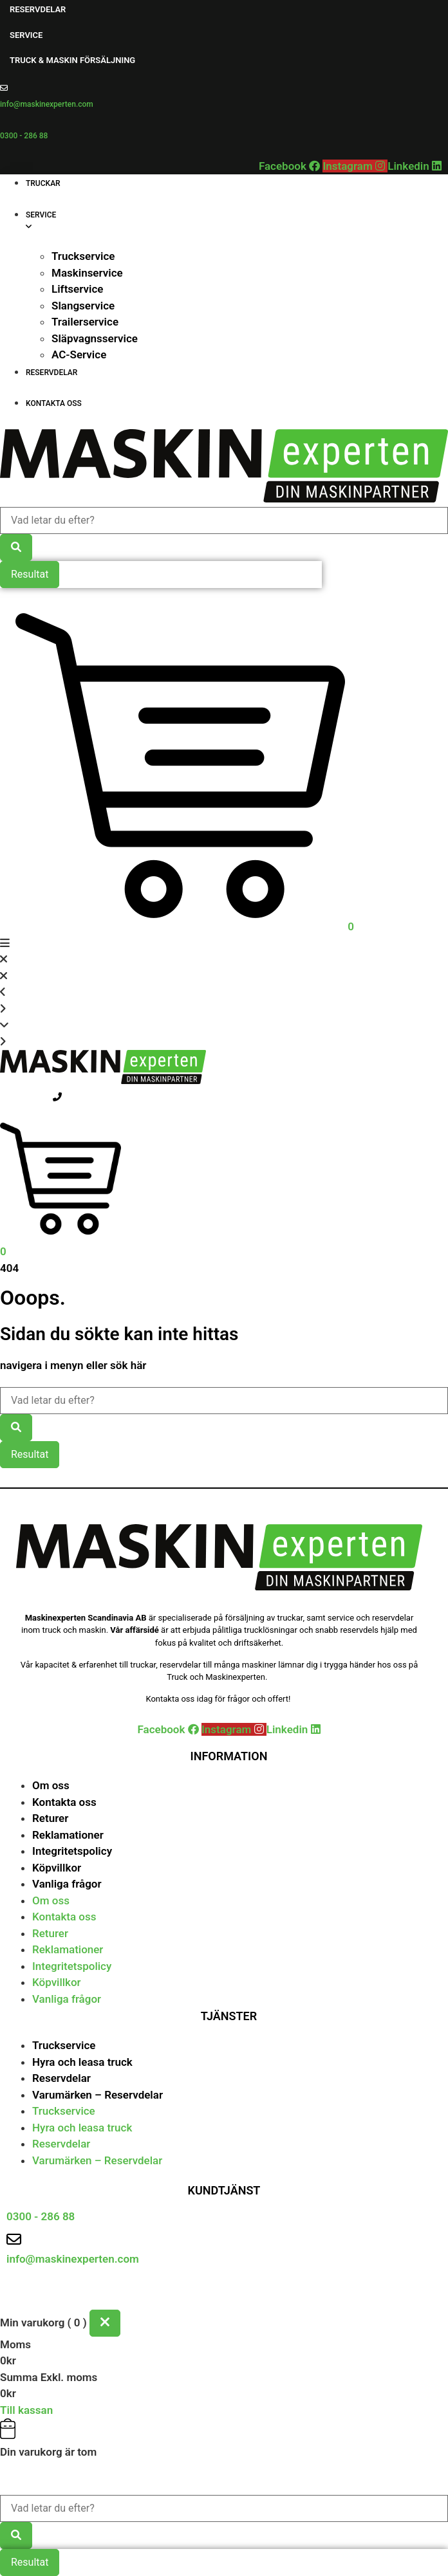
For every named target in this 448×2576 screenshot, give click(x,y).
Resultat (29, 574)
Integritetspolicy (72, 1851)
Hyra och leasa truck (82, 2062)
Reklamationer (68, 1834)
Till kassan (26, 2410)
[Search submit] (16, 547)
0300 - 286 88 (24, 135)
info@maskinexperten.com (46, 104)
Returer (50, 1818)
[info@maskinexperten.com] (4, 88)
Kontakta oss (64, 1802)
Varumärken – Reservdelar (97, 2094)
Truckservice (63, 2045)
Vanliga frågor (67, 1883)
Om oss (51, 1785)
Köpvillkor (56, 1867)
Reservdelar (61, 2078)
